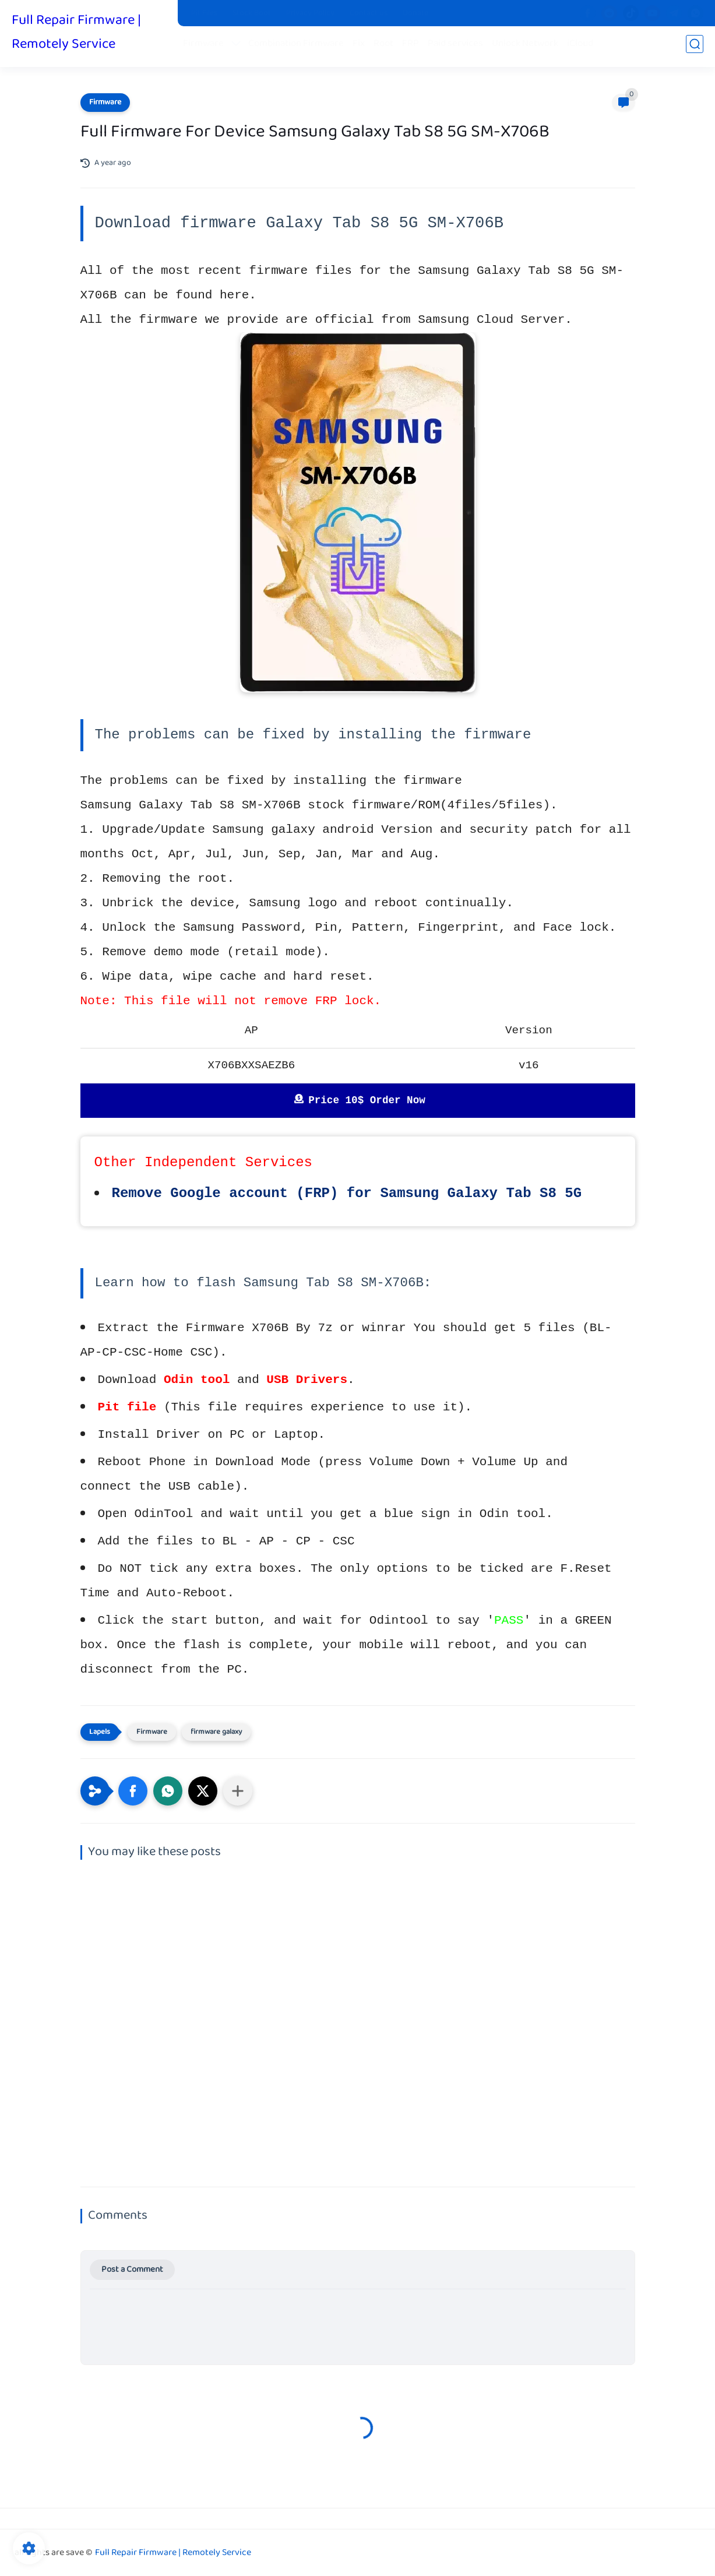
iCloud (583, 47)
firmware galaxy (216, 1732)
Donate (415, 13)
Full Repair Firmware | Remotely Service (76, 34)
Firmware (206, 47)
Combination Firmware (299, 47)
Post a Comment (132, 2269)
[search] (694, 47)
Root (387, 47)
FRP (414, 47)
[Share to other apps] (237, 1791)
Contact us (369, 13)
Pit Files (204, 13)
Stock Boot (252, 13)
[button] (132, 1791)
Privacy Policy (310, 13)
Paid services (459, 47)
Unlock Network (528, 47)
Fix (362, 47)
